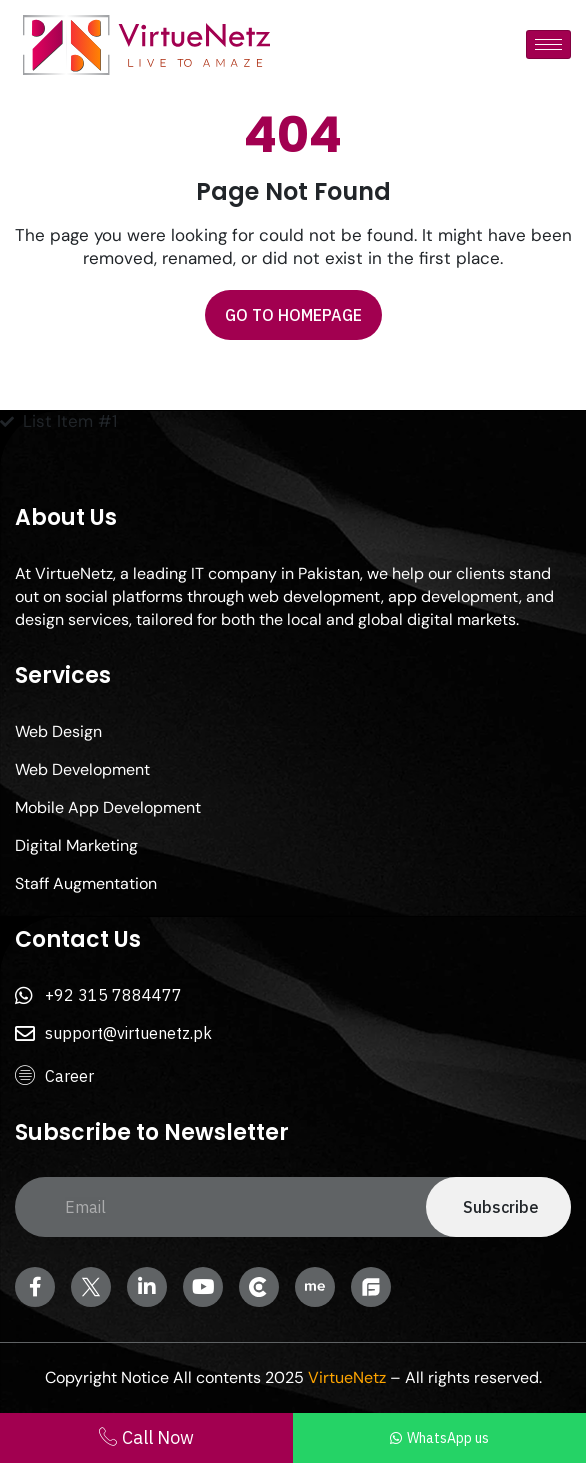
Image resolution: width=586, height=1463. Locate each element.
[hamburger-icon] (548, 44)
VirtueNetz (347, 1377)
